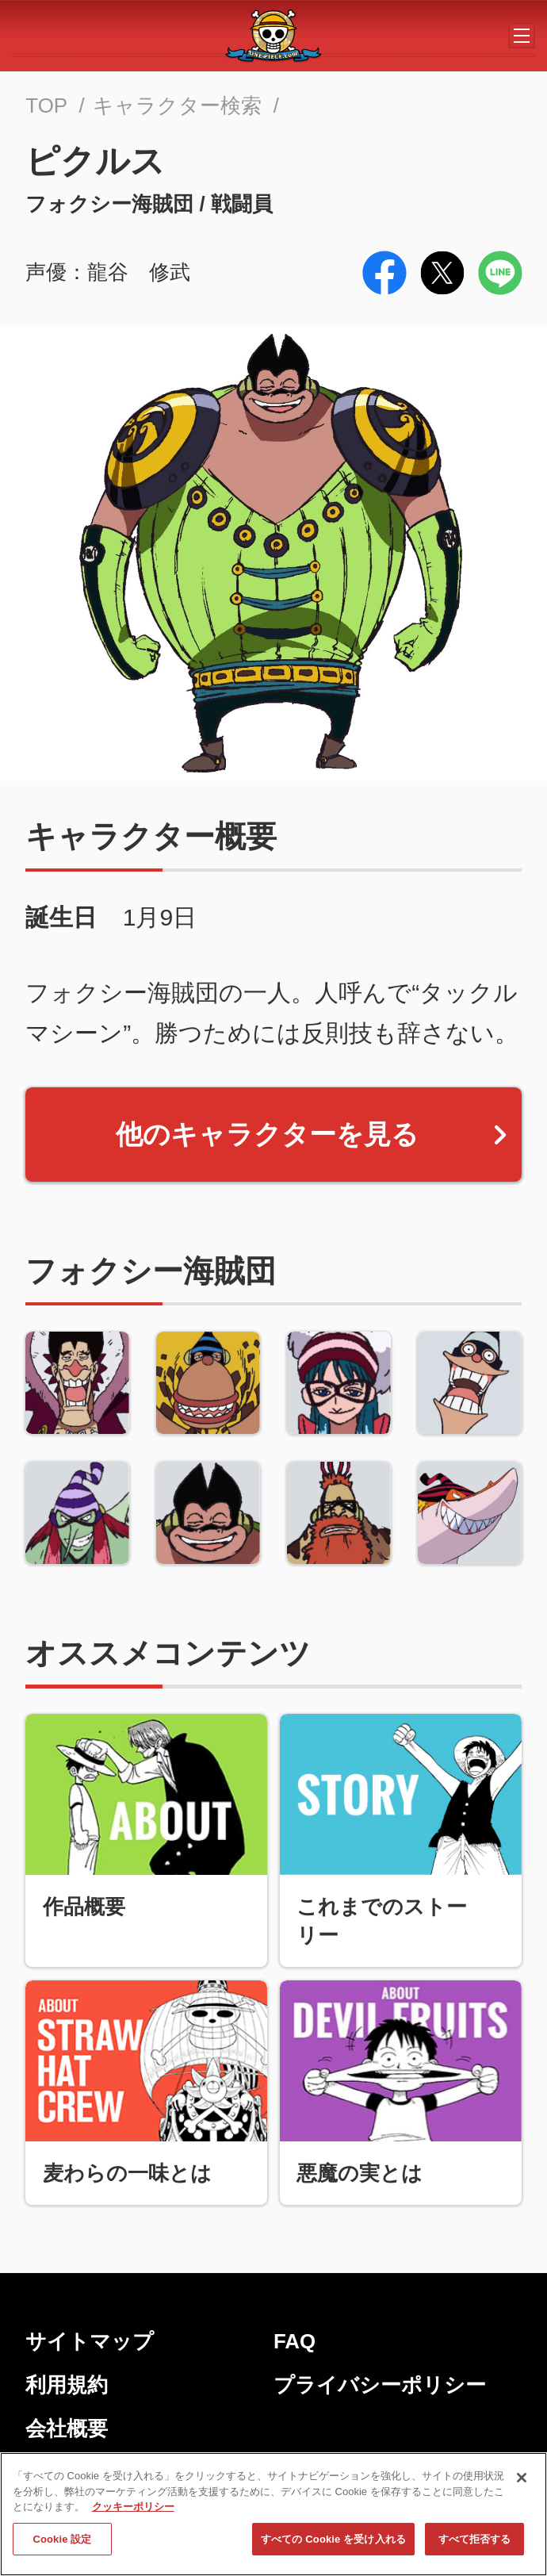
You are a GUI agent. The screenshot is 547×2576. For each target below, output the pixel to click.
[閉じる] (521, 2485)
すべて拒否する (474, 2546)
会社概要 (66, 2428)
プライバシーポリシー (380, 2385)
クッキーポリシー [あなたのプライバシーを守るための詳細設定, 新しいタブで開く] (133, 2514)
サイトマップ (89, 2341)
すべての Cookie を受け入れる (333, 2546)
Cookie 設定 (62, 2546)
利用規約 (66, 2385)
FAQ (295, 2341)
